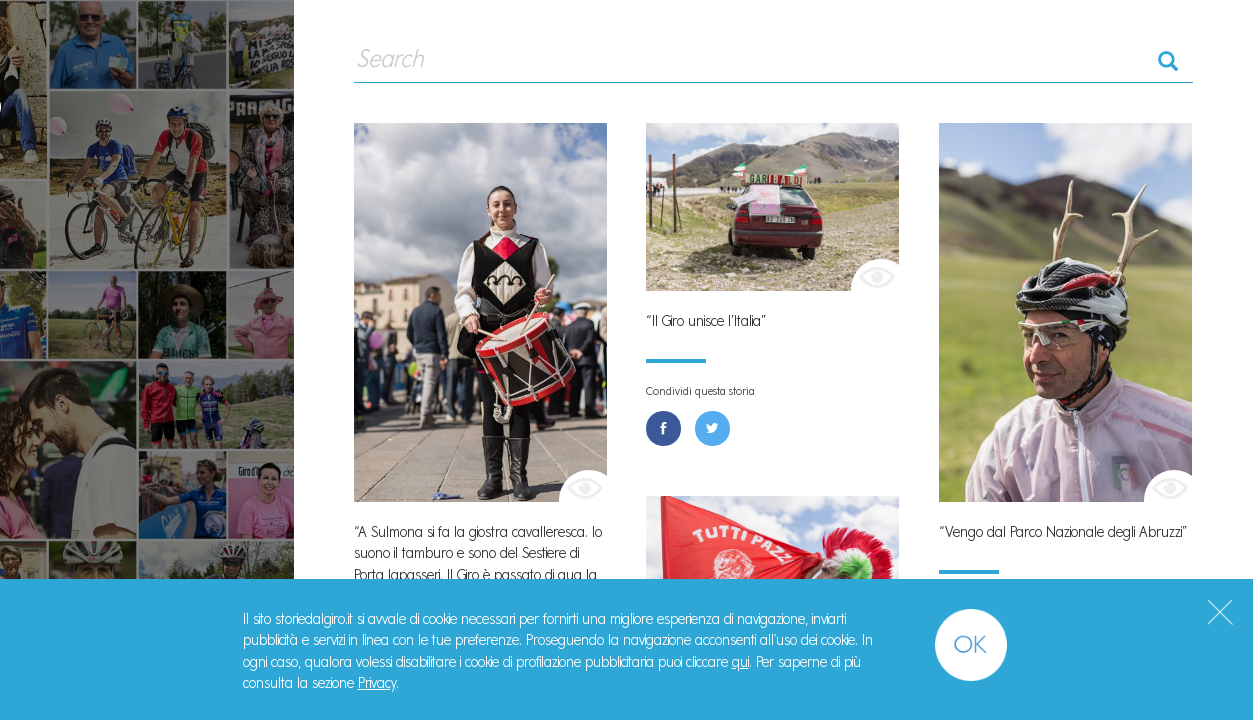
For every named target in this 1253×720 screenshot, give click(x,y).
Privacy (377, 683)
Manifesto (92, 269)
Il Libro (75, 315)
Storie (70, 222)
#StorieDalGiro (147, 26)
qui (740, 662)
